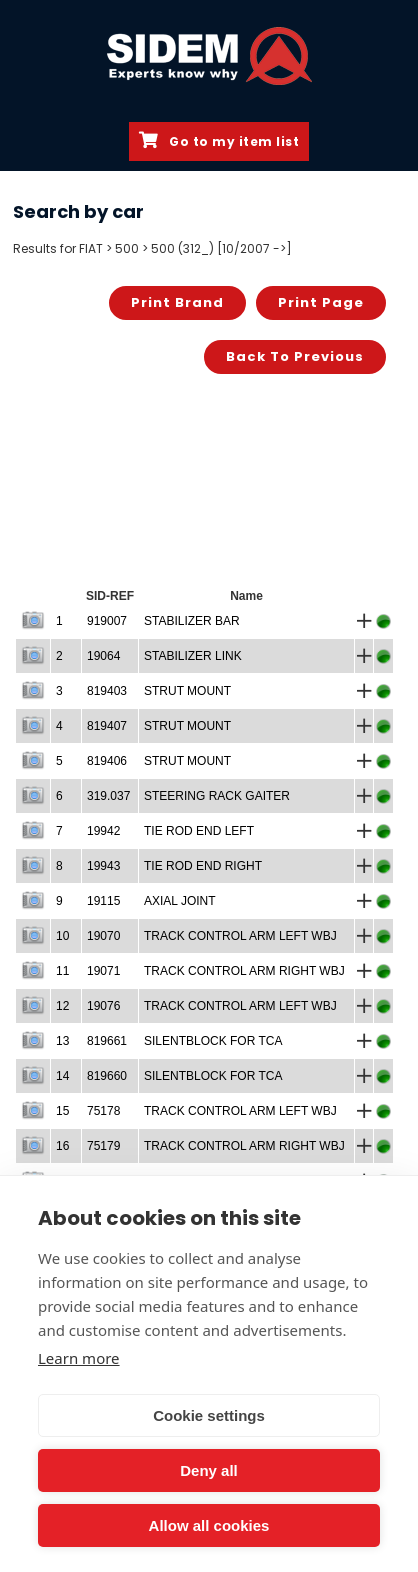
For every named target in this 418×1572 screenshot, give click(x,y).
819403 (107, 691)
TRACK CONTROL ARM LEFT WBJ (240, 936)
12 (62, 1006)
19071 (103, 971)
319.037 (108, 796)
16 (62, 1146)
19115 (103, 901)
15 (62, 1111)
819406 (107, 761)
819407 (107, 726)
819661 (107, 1041)
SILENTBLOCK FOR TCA (213, 1041)
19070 (103, 936)
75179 (103, 1146)
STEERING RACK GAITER (217, 796)
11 (62, 971)
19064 (103, 656)
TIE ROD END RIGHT (203, 866)
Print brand (177, 302)
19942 (103, 831)
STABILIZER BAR (192, 621)
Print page (321, 302)
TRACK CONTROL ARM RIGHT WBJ (244, 971)
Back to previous (295, 356)
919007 (107, 621)
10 (62, 936)
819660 (107, 1076)
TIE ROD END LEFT (199, 831)
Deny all (209, 1470)
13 (62, 1041)
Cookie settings (209, 1415)
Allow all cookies (209, 1525)
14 (62, 1076)
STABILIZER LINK (193, 656)
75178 (103, 1111)
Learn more (79, 1358)
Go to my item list (219, 141)
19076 (103, 1006)
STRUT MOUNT (187, 691)
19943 (103, 866)
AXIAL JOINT (180, 901)
